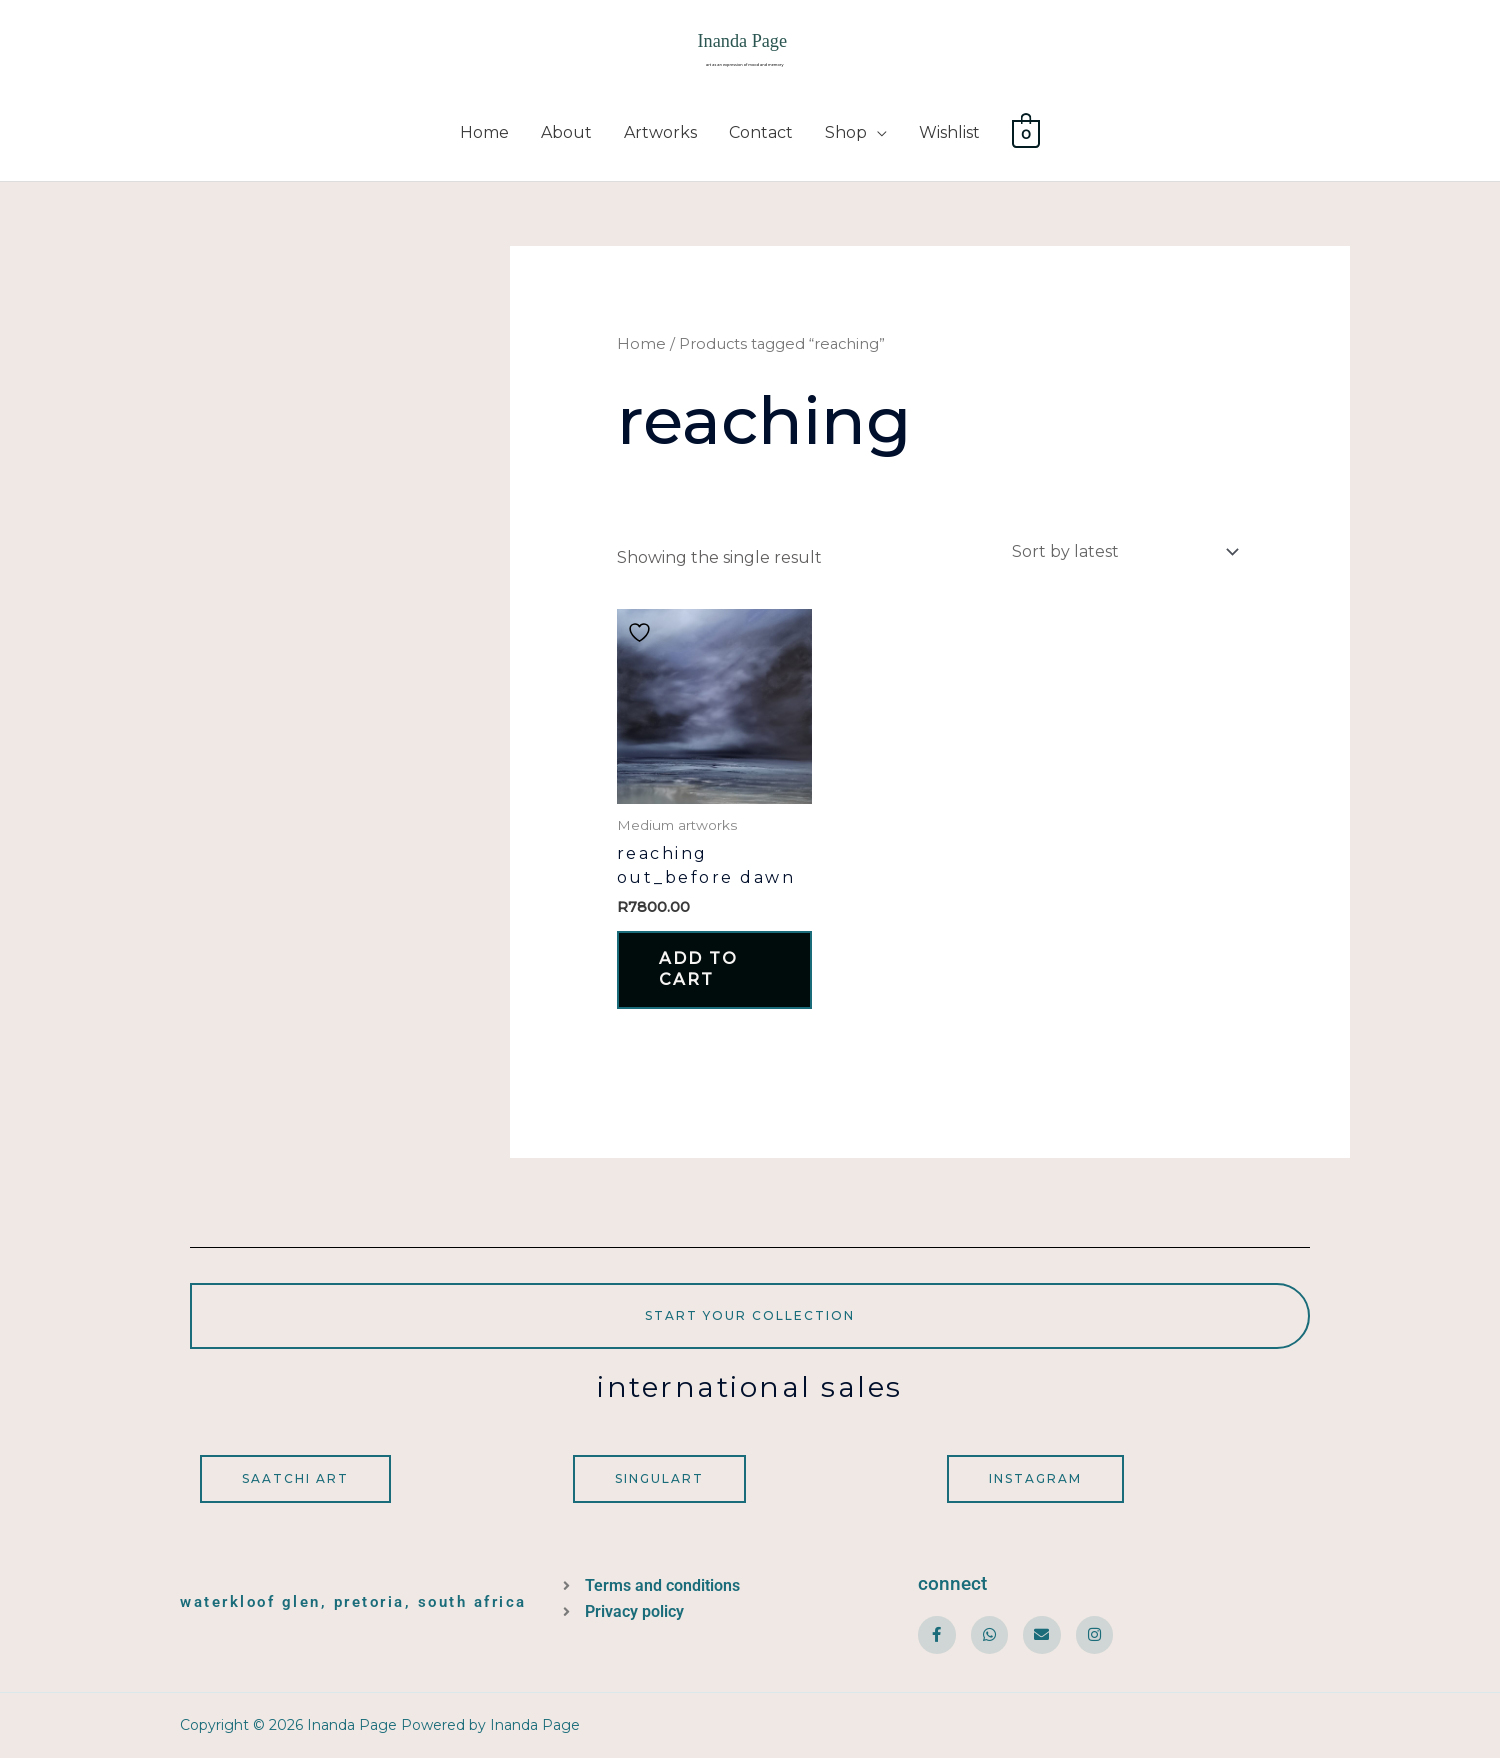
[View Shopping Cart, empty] (1026, 132)
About (566, 132)
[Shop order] (1121, 551)
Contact (761, 132)
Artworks (660, 132)
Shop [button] (846, 132)
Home (484, 132)
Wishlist (949, 132)
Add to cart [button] (698, 969)
